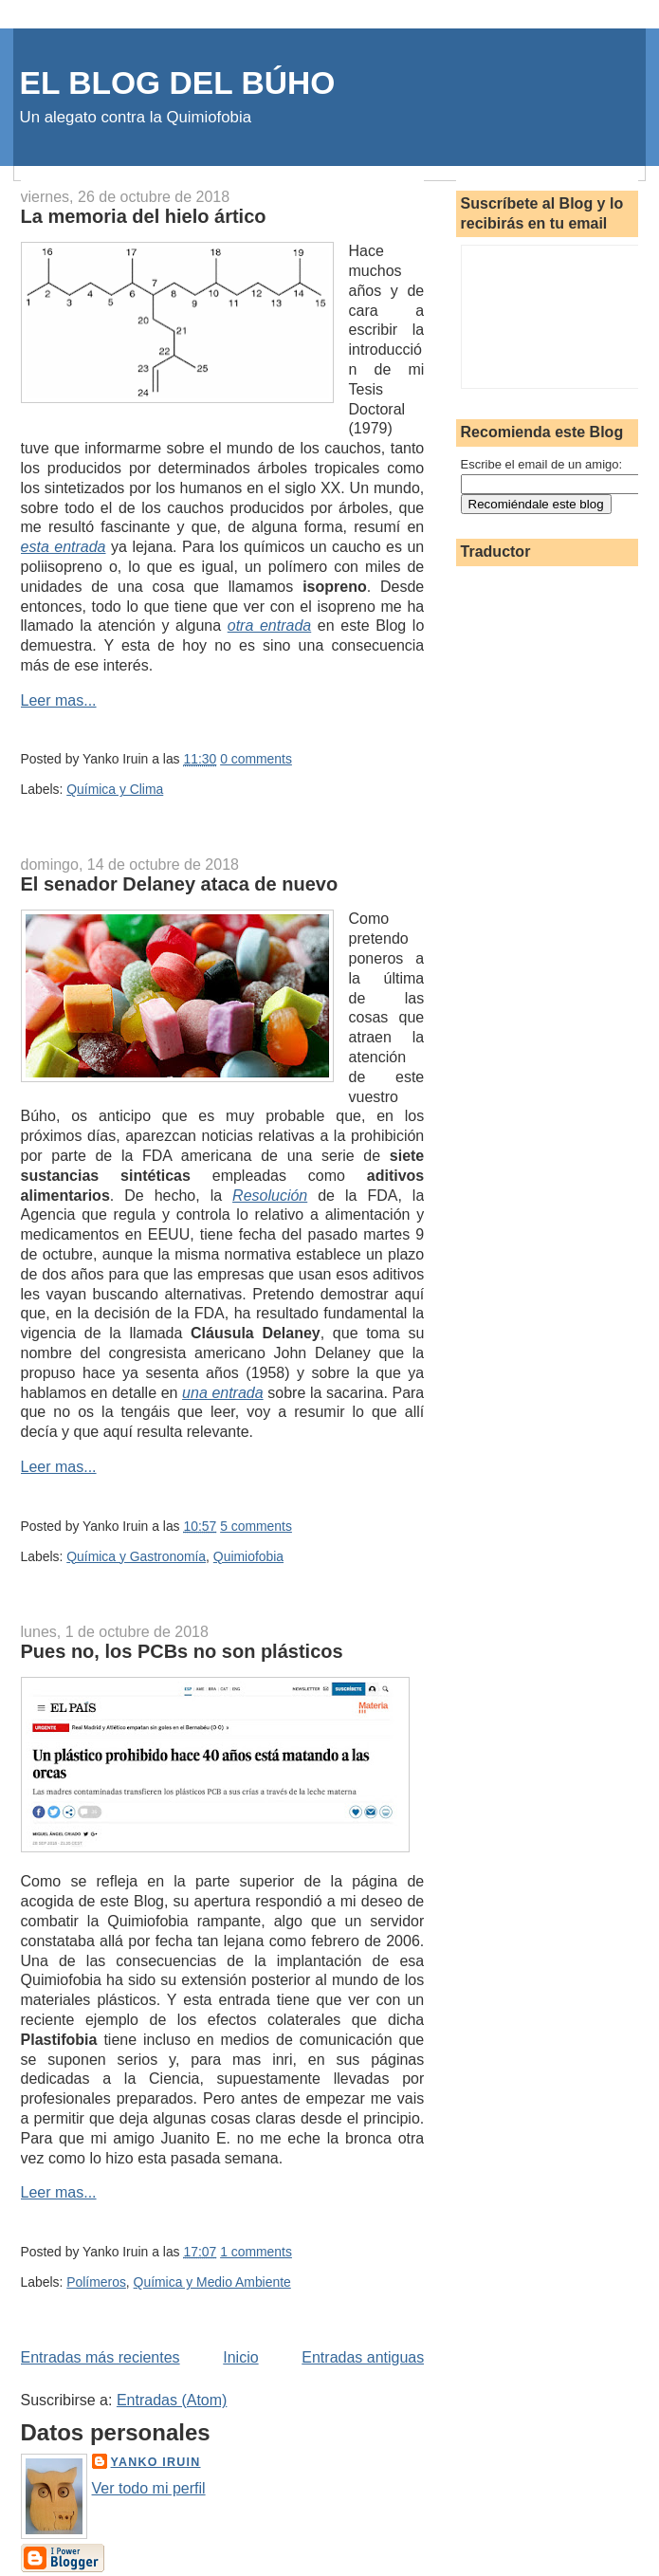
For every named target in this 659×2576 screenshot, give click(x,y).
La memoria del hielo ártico (143, 216)
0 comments (256, 758)
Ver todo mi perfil (149, 2488)
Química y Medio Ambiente (212, 2282)
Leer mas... (59, 700)
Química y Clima (114, 789)
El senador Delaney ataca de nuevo (180, 884)
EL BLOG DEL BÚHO (178, 83)
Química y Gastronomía (136, 1556)
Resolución (269, 1195)
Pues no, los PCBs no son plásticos (182, 1651)
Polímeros (96, 2282)
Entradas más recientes (100, 2357)
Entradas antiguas (363, 2357)
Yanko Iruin (156, 2462)
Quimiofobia (248, 1556)
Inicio (240, 2357)
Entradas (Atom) (172, 2400)
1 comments (256, 2251)
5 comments (256, 1526)
